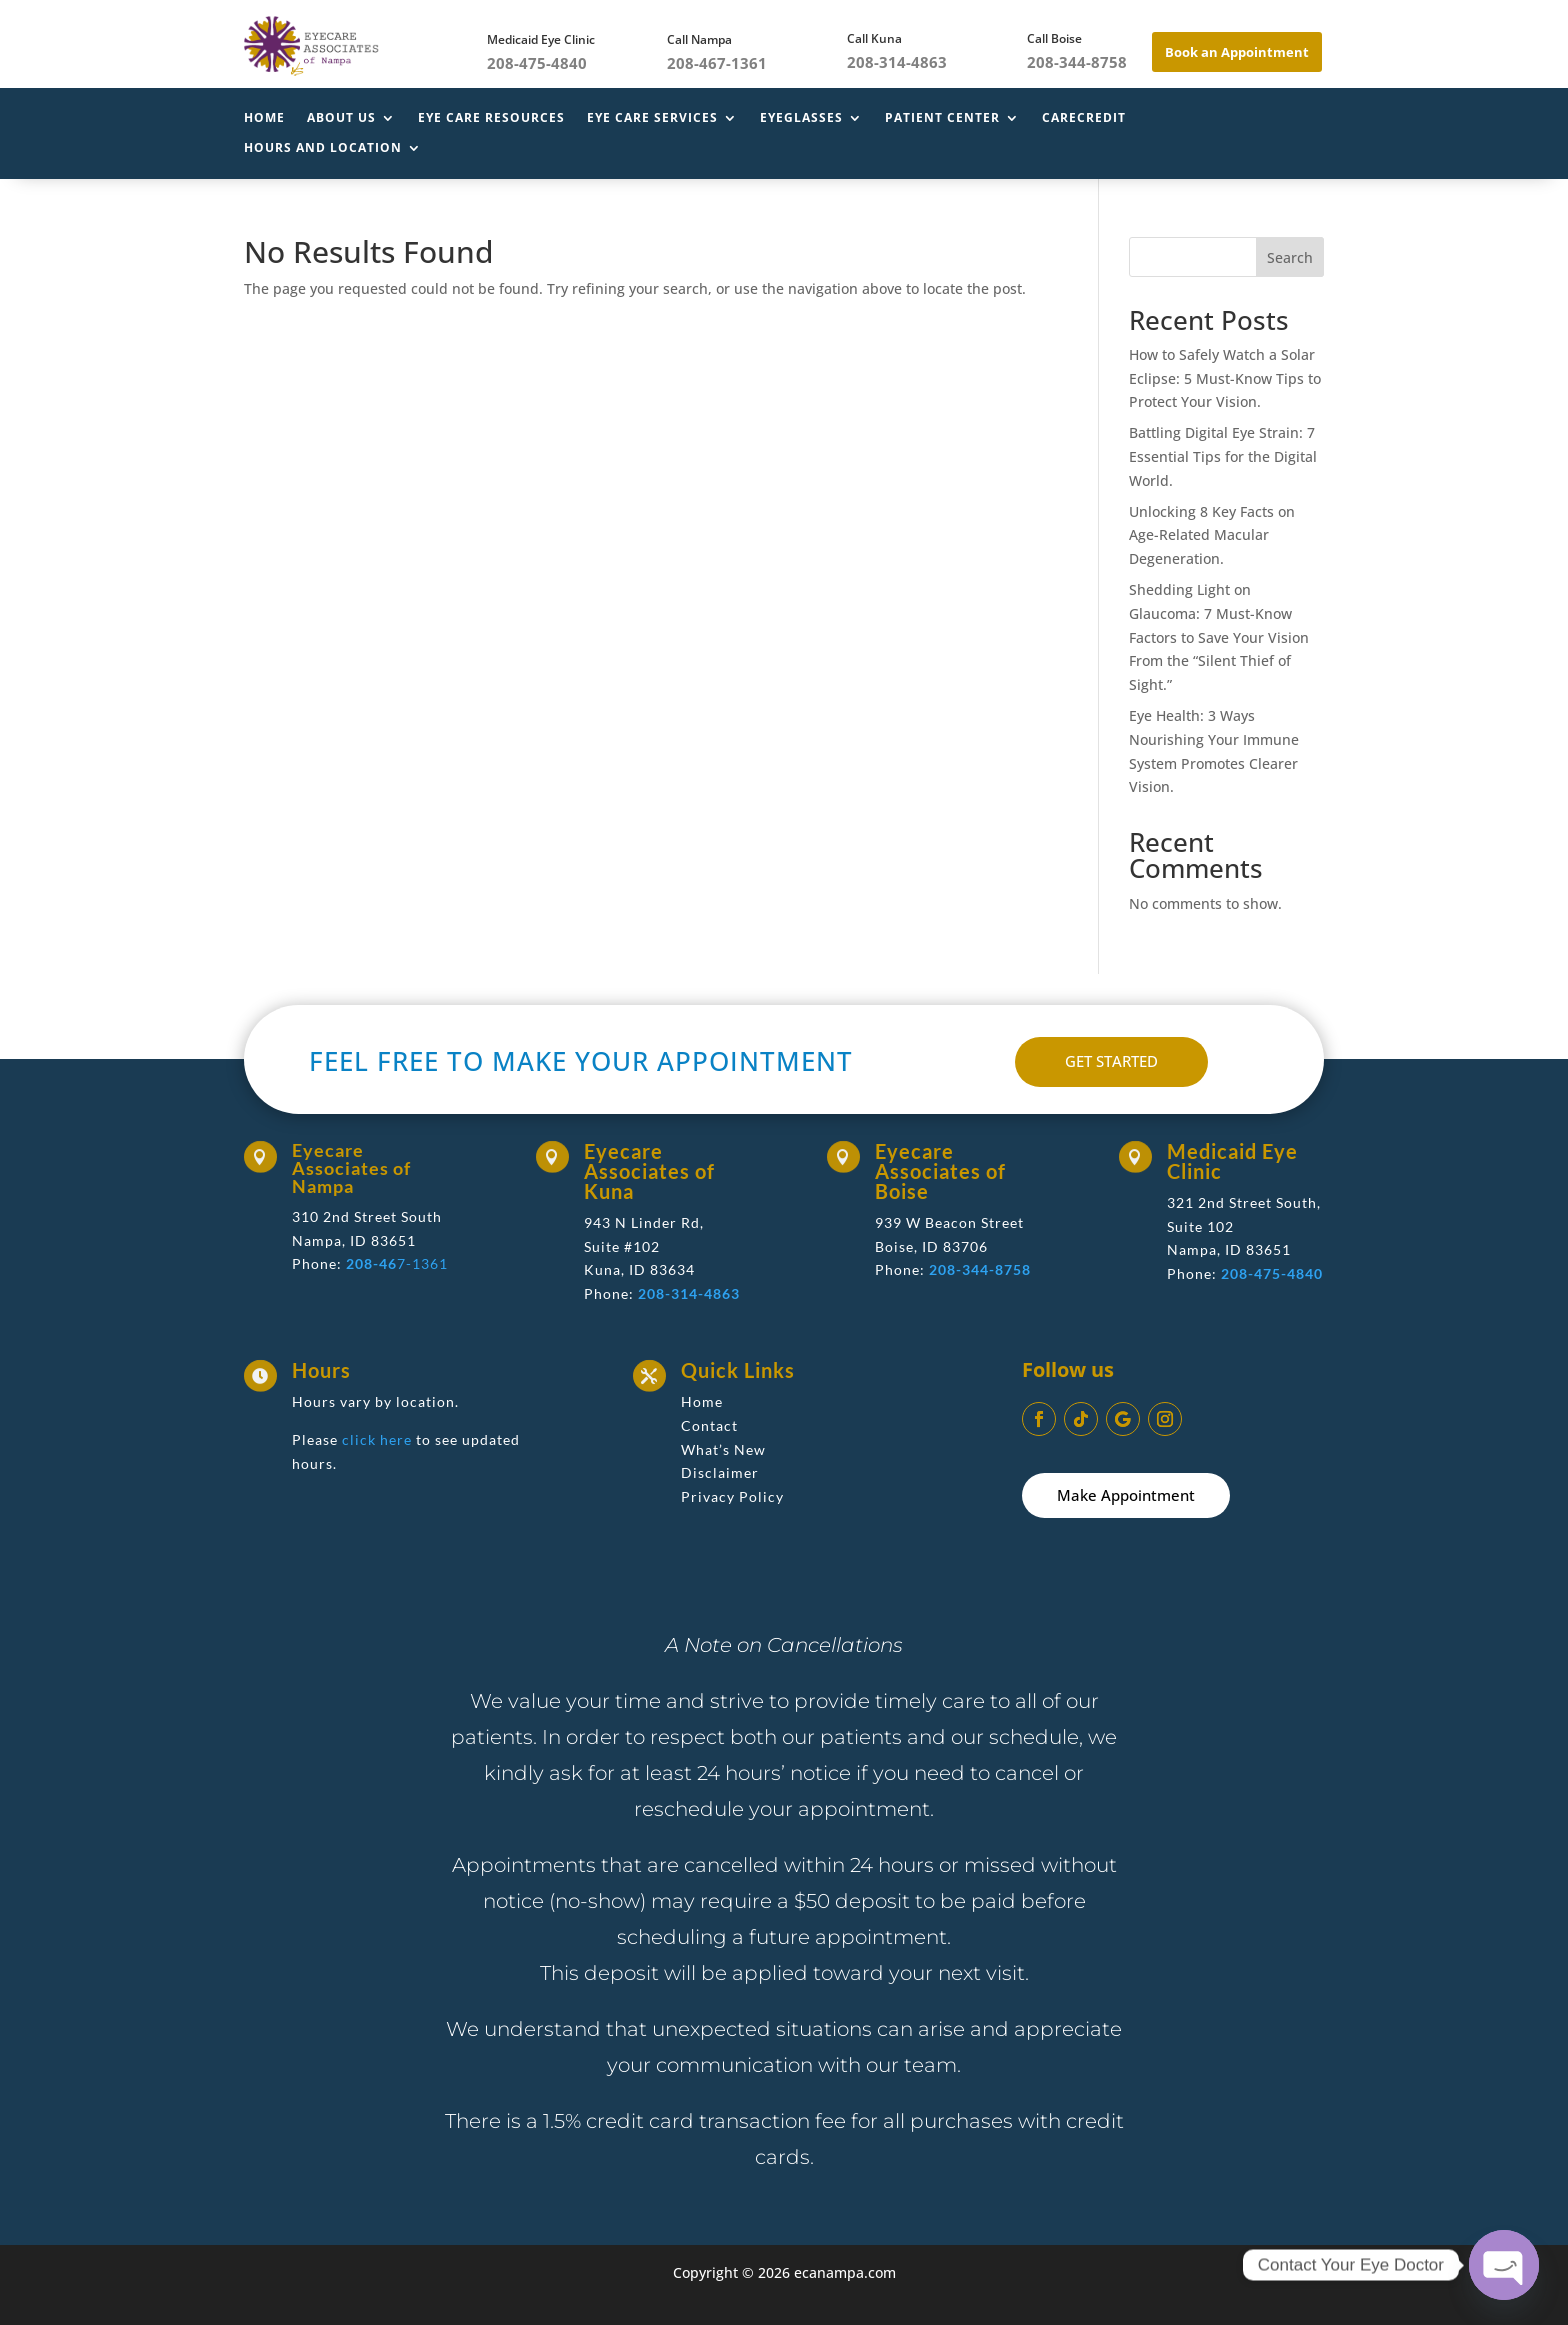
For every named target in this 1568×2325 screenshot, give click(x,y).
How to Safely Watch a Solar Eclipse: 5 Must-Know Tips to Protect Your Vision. (1225, 378)
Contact (709, 1425)
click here (377, 1439)
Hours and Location (323, 148)
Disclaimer (720, 1472)
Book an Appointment (1237, 52)
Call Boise (1054, 38)
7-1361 (397, 1263)
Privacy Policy (732, 1496)
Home (264, 118)
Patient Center (942, 118)
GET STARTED (1111, 1061)
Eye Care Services (652, 118)
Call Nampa (699, 39)
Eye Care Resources (491, 118)
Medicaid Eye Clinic (541, 39)
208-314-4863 (689, 1293)
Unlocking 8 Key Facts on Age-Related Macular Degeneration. (1212, 535)
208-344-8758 (980, 1269)
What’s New (723, 1449)
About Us (341, 118)
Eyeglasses (801, 118)
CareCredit (1084, 118)
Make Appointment (1126, 1495)
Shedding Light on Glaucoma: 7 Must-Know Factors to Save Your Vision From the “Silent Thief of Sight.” (1219, 637)
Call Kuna (874, 38)
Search (1290, 257)
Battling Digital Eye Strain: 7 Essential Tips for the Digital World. (1223, 456)
